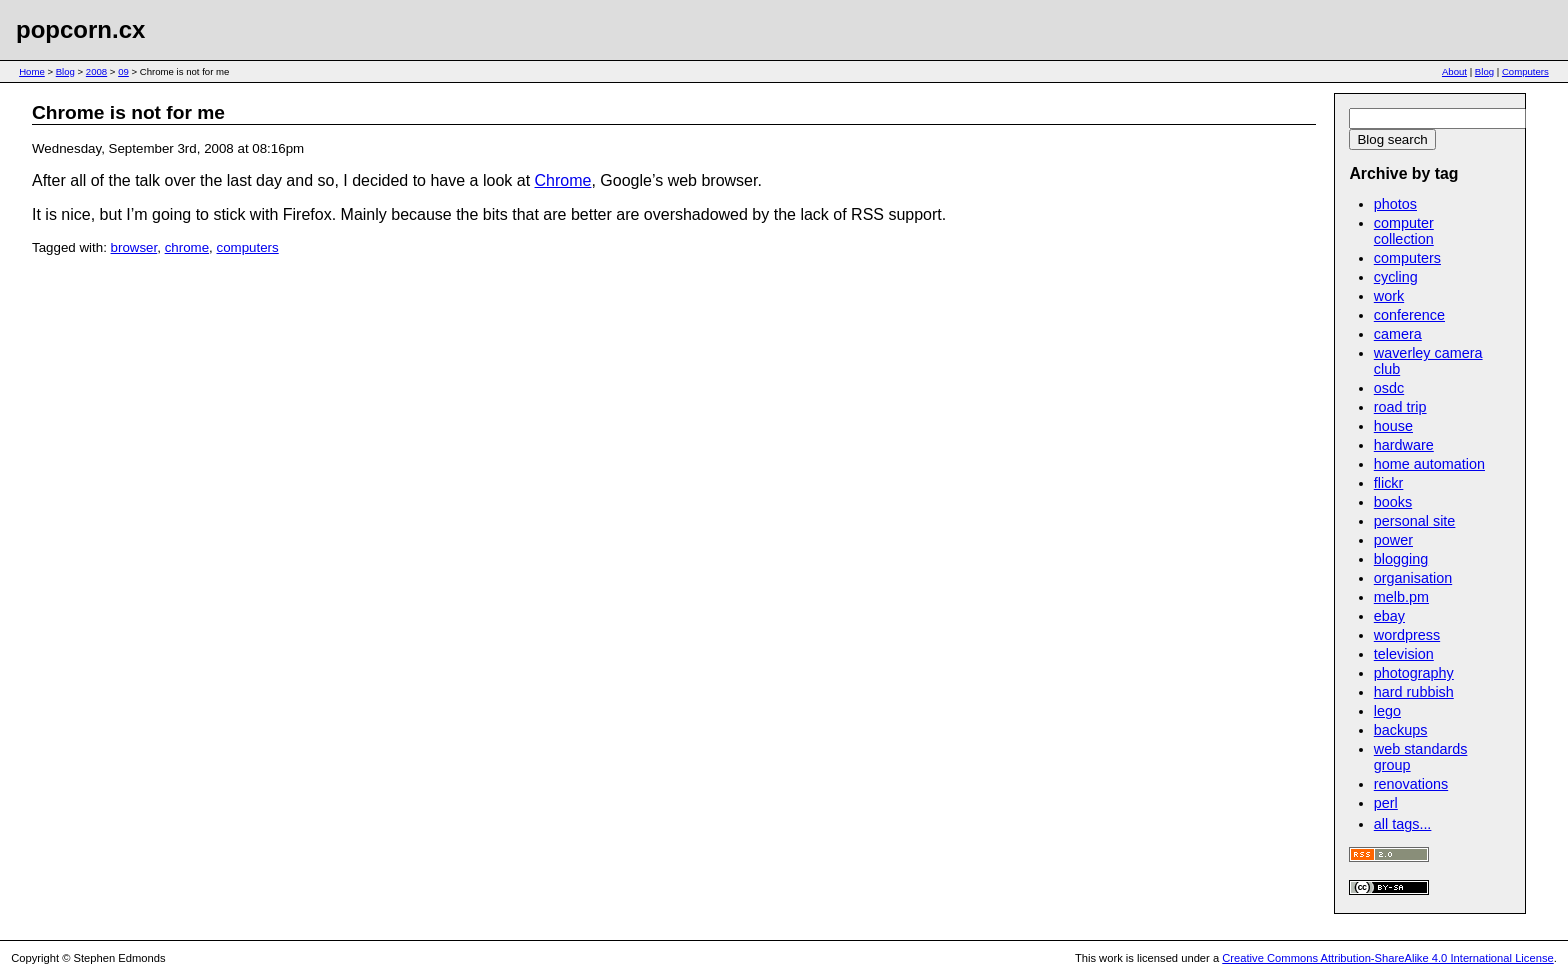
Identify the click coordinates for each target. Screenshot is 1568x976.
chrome (187, 247)
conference (1409, 315)
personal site (1415, 521)
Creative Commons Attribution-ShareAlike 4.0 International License (1387, 958)
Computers (1525, 71)
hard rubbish (1414, 692)
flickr (1389, 483)
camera (1398, 334)
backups (1401, 730)
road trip (1400, 407)
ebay (1389, 616)
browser (134, 247)
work (1389, 296)
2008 (96, 71)
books (1393, 502)
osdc (1389, 388)
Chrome (563, 180)
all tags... (1403, 824)
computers (247, 247)
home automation (1429, 464)
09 (123, 71)
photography (1414, 673)
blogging (1401, 559)
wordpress (1407, 635)
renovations (1411, 784)
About (1454, 71)
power (1393, 540)
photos (1395, 204)
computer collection (1404, 231)
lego (1387, 711)
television (1404, 654)
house (1393, 426)
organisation (1413, 578)
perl (1386, 803)
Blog (65, 71)
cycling (1396, 277)
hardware (1404, 445)
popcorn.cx (80, 29)
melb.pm (1401, 597)
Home (32, 71)
